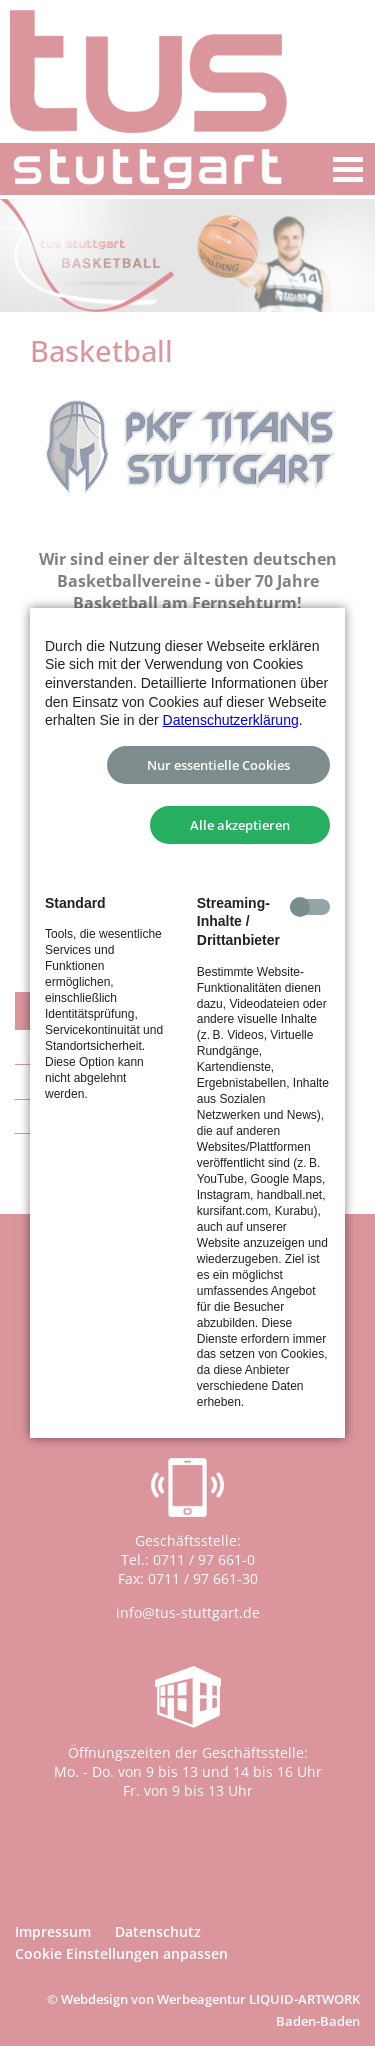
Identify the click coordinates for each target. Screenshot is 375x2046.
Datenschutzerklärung (231, 720)
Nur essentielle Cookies (218, 765)
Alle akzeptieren (240, 825)
